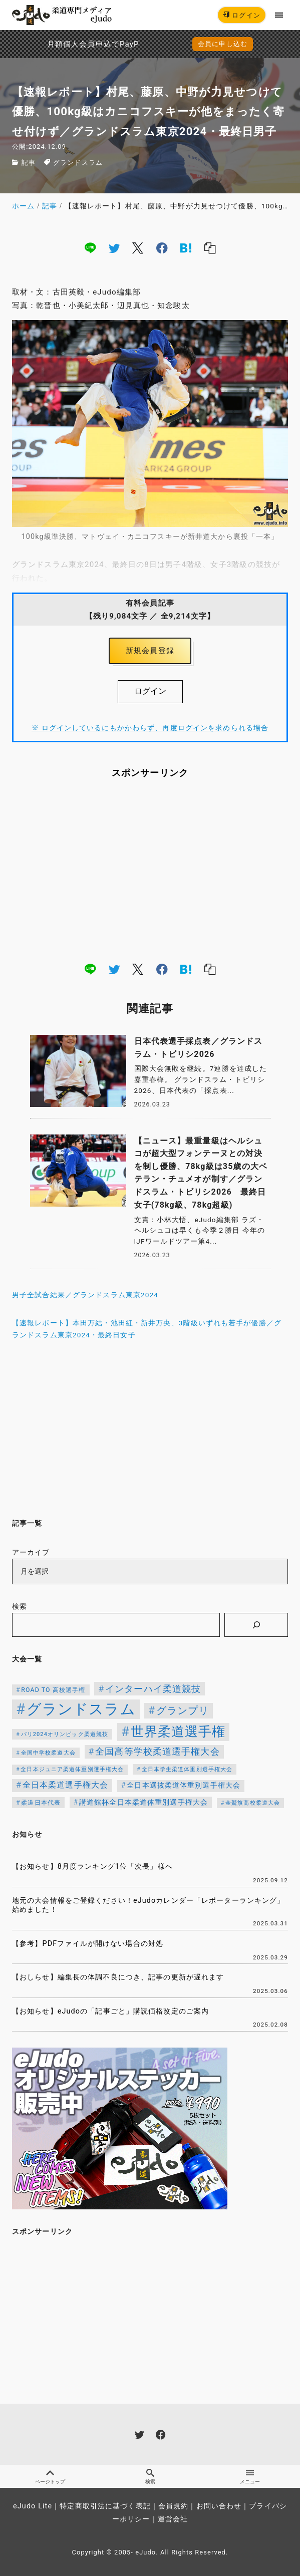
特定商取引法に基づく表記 (105, 2506)
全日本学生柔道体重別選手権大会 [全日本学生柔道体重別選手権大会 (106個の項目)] (187, 1769)
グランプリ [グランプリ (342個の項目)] (182, 1710)
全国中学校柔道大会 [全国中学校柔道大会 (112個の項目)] (48, 1752)
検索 (19, 1606)
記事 (29, 162)
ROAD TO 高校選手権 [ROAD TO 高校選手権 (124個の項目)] (53, 1689)
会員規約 (173, 2506)
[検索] (256, 1625)
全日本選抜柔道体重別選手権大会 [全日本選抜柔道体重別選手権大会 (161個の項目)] (183, 1785)
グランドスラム (78, 162)
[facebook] (162, 247)
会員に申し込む (222, 44)
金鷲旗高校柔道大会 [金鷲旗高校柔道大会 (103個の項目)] (252, 1803)
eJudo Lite (32, 2506)
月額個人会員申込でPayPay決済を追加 (65, 44)
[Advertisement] (150, 869)
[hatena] (185, 247)
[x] (137, 247)
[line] (90, 247)
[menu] (279, 15)
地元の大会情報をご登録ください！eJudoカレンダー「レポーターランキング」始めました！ (148, 1905)
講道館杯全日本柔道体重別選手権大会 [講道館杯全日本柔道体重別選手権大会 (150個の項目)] (143, 1802)
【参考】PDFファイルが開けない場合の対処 (87, 1943)
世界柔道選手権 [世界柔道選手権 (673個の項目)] (178, 1731)
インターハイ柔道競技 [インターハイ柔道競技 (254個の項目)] (153, 1688)
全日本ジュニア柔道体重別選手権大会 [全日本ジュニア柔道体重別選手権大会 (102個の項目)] (72, 1769)
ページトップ (50, 2476)
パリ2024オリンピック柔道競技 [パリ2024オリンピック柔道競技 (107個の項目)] (65, 1734)
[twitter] (114, 247)
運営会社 (173, 2519)
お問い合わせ (219, 2506)
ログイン (241, 15)
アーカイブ (31, 1552)
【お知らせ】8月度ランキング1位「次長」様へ (92, 1866)
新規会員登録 (150, 650)
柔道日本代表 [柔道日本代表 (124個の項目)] (41, 1802)
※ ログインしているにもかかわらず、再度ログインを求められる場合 (150, 728)
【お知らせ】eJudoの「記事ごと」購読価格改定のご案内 (110, 2011)
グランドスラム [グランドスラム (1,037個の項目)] (81, 1709)
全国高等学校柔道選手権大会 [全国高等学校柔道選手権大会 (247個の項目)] (157, 1752)
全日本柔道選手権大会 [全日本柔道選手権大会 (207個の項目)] (65, 1785)
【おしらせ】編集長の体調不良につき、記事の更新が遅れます (118, 1977)
